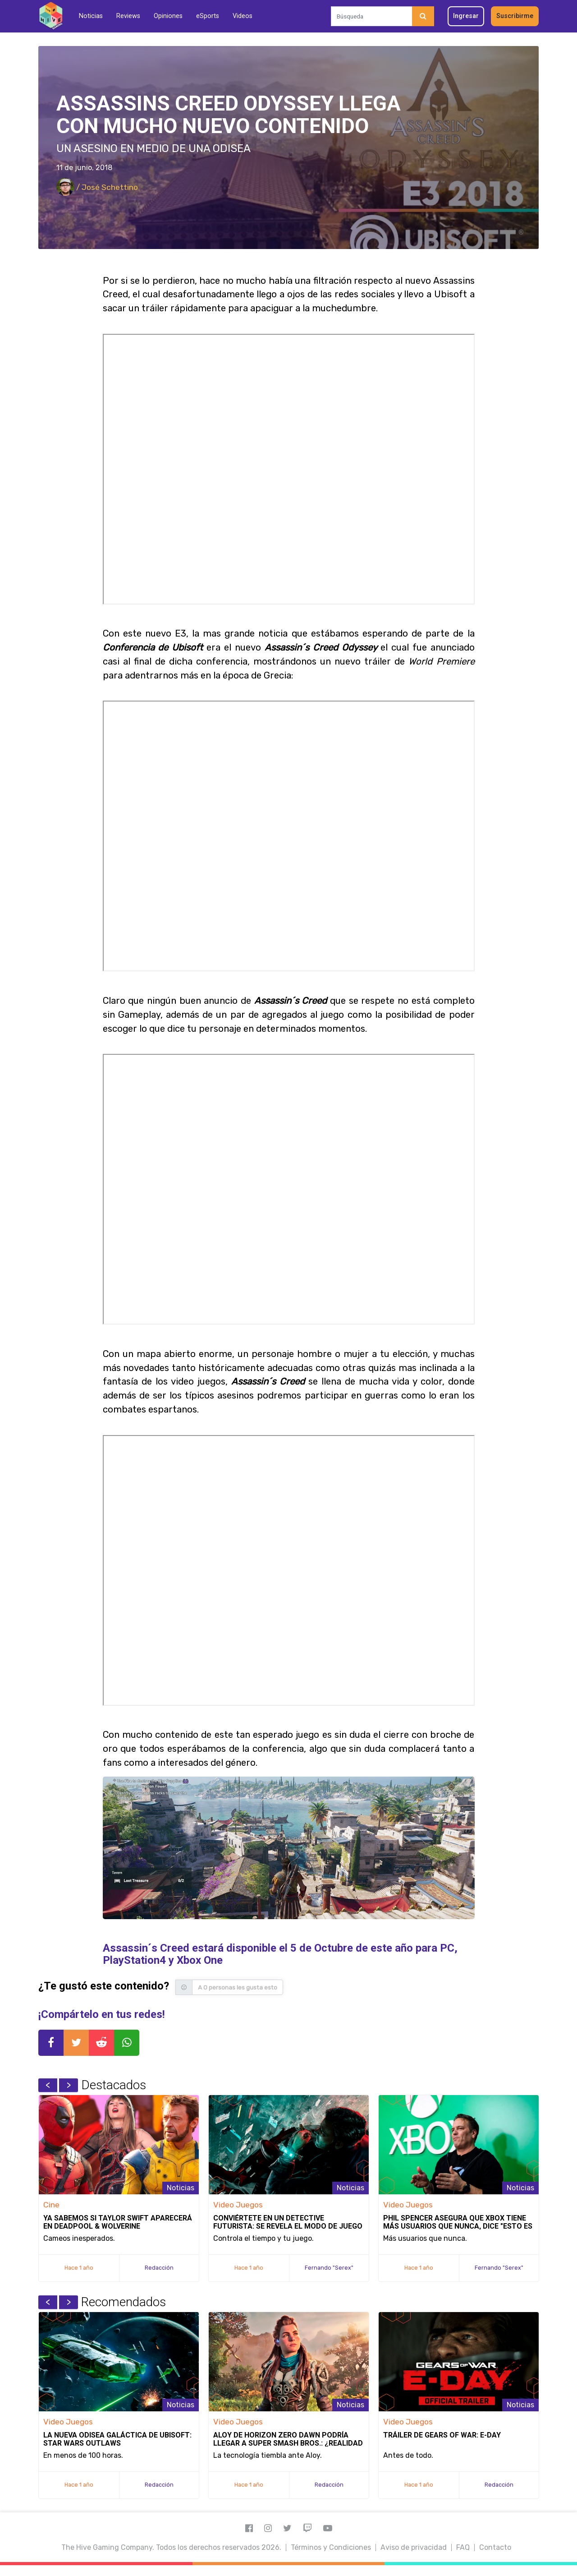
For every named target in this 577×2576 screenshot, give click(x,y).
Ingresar (466, 16)
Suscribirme (514, 16)
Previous (47, 2085)
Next (68, 2085)
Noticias (91, 16)
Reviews (128, 16)
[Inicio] (50, 16)
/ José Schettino (97, 187)
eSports (207, 16)
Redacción (159, 2267)
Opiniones (168, 16)
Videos (242, 16)
